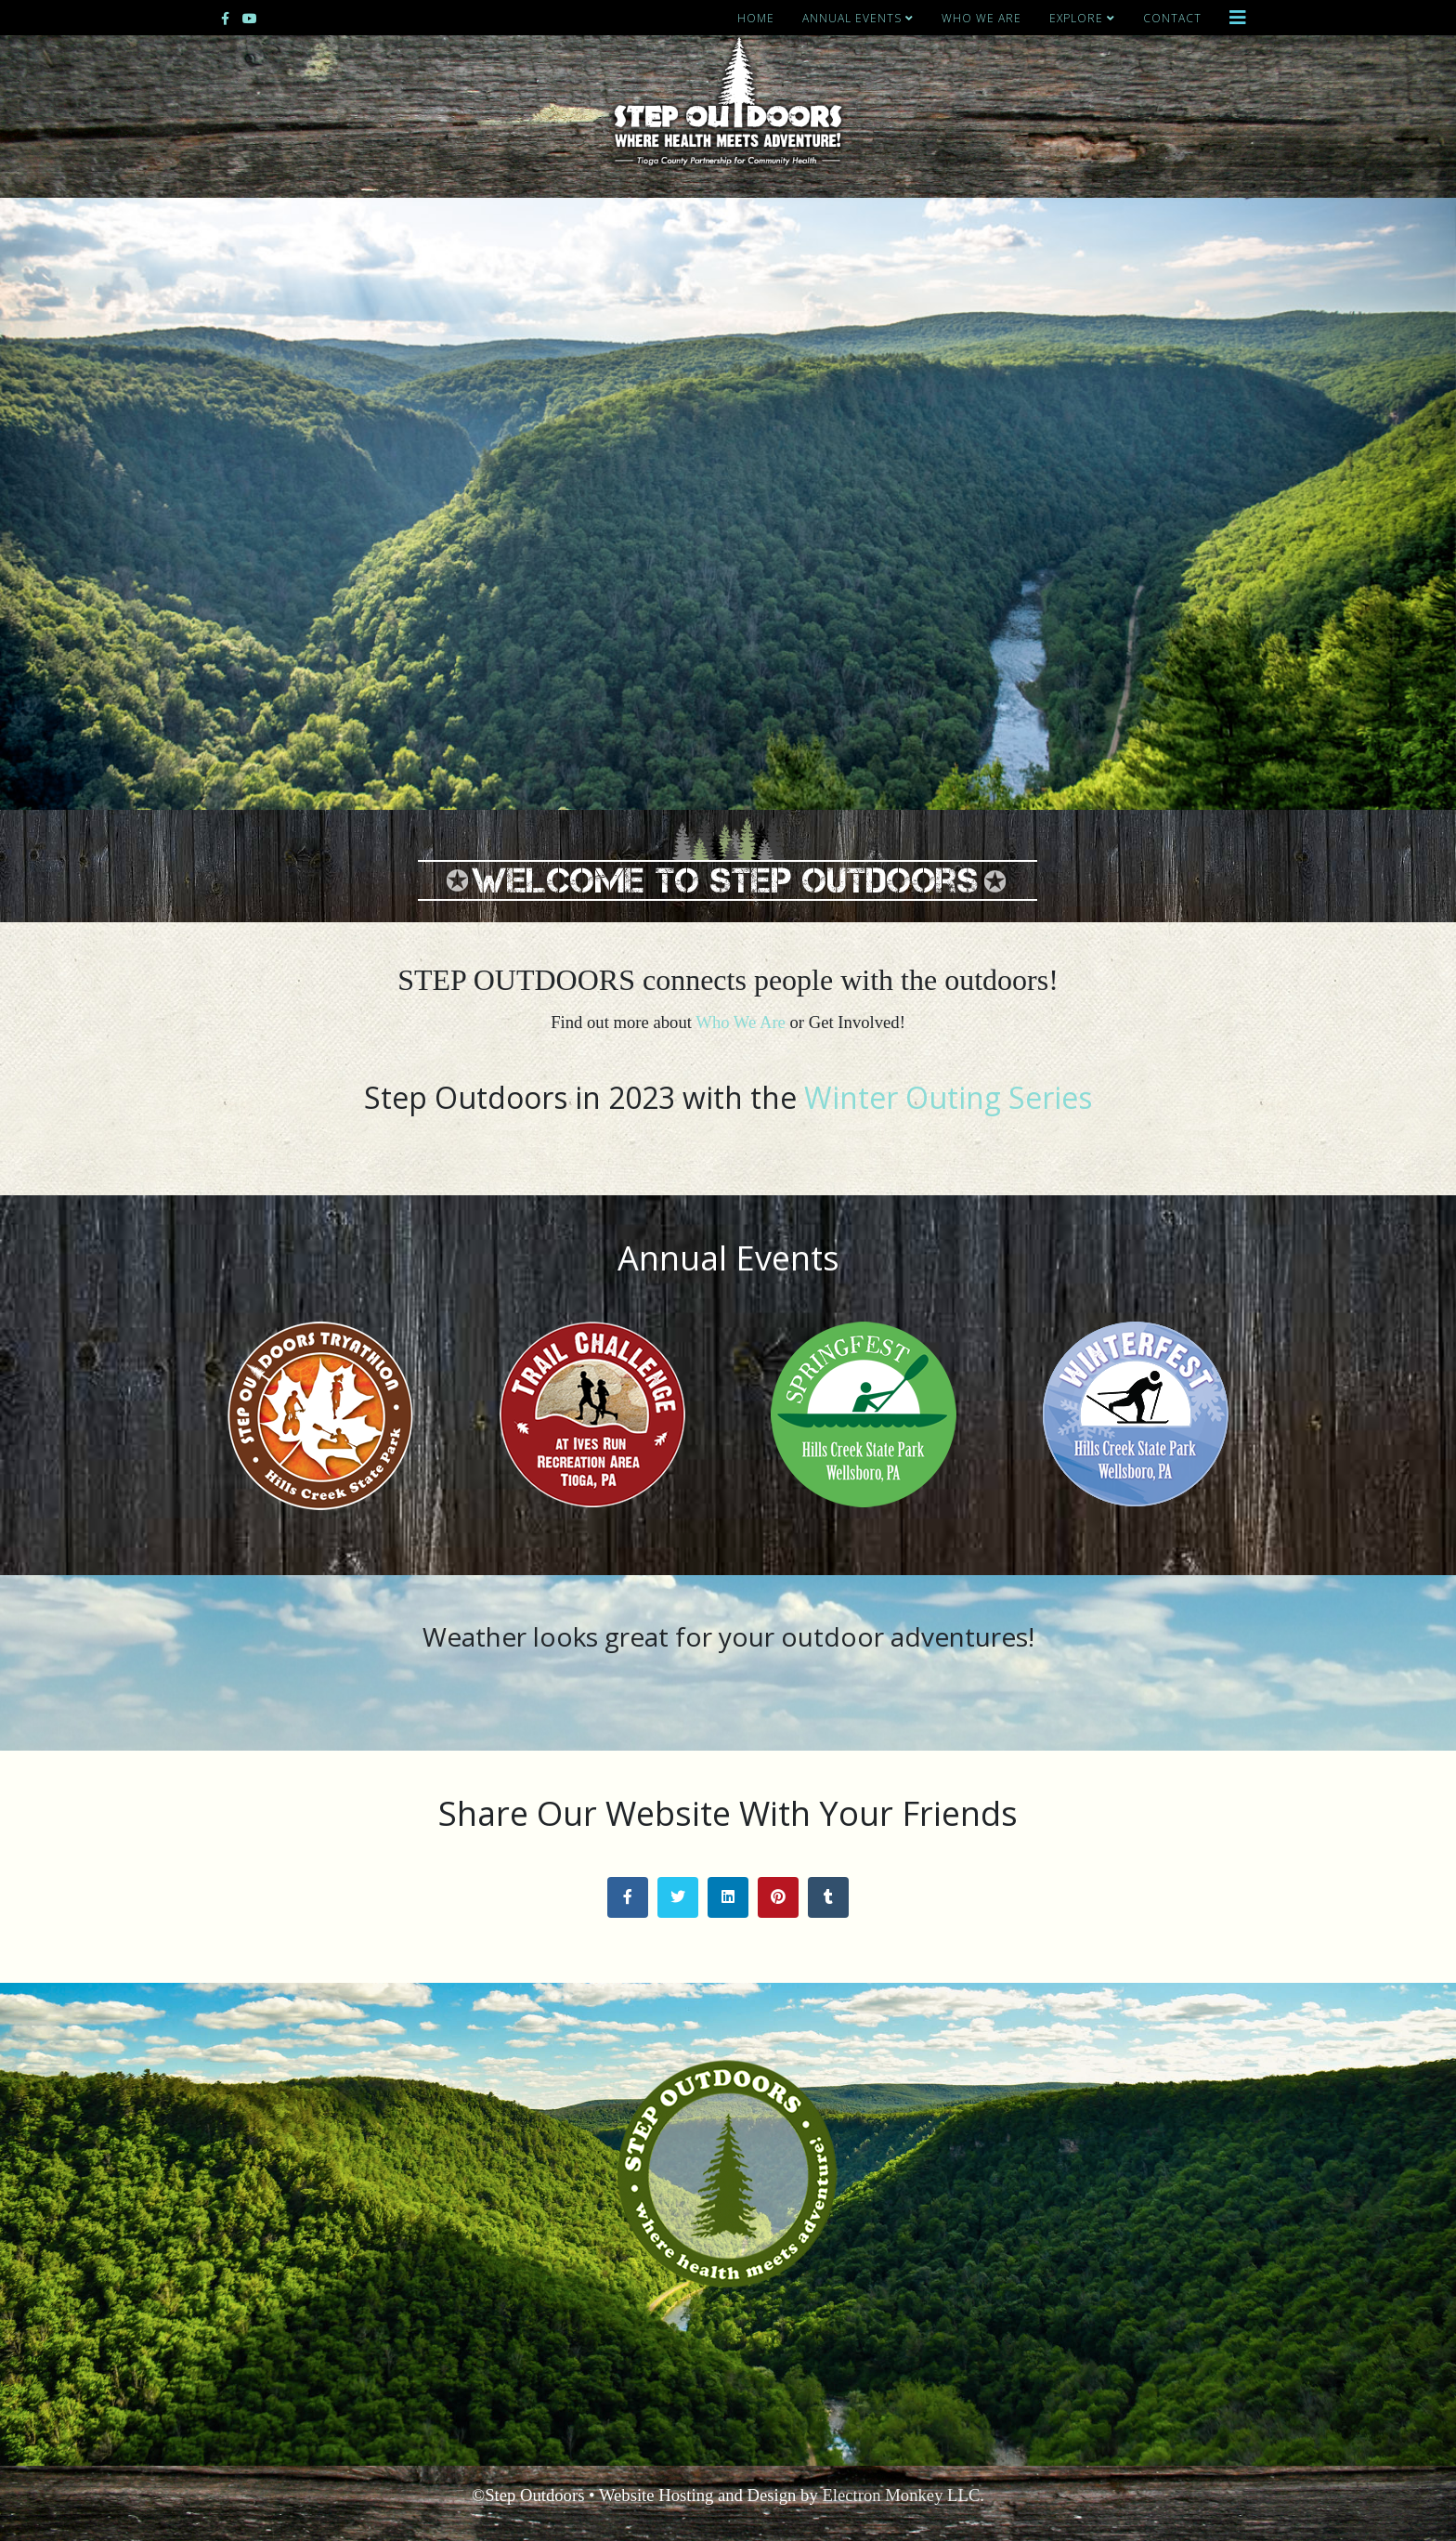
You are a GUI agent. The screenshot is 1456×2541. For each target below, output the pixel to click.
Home (755, 18)
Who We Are (981, 18)
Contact (1172, 18)
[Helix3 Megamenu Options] (1237, 17)
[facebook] (225, 18)
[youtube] (249, 18)
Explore (1076, 18)
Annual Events (852, 18)
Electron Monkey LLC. (903, 2495)
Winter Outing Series (948, 1097)
